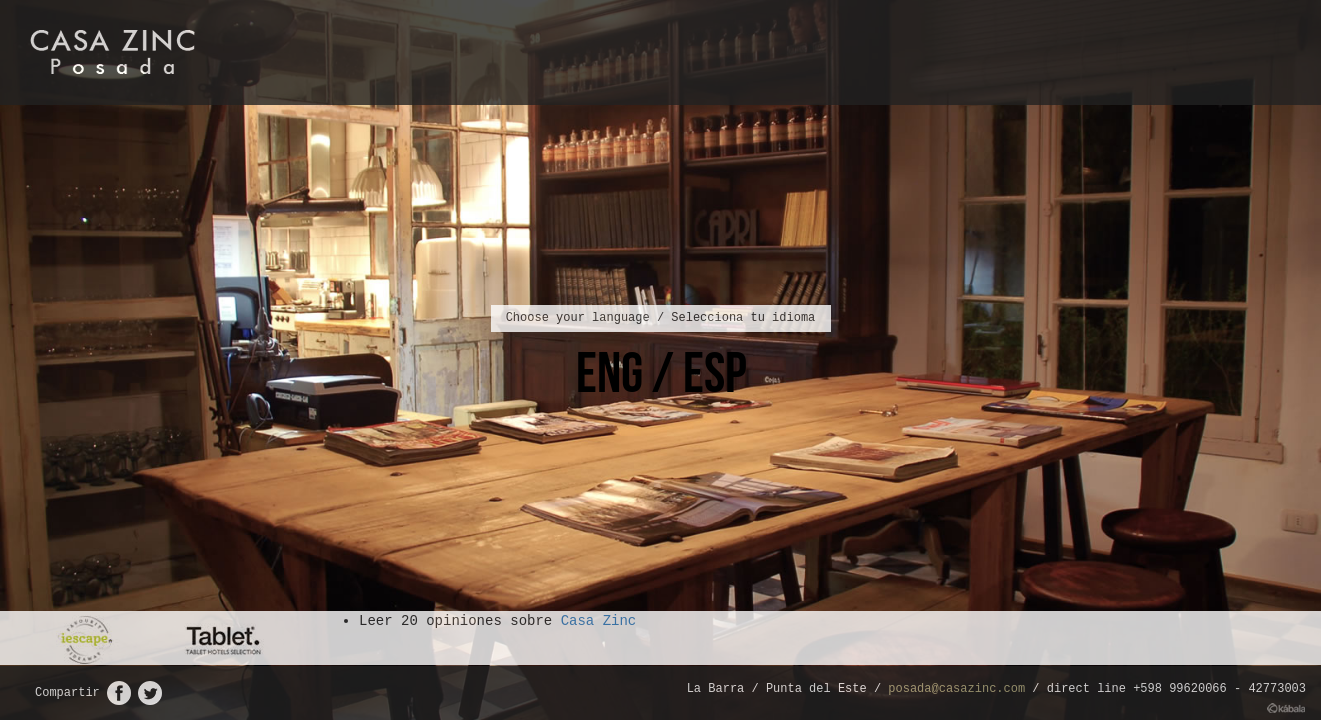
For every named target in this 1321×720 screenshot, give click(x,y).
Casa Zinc (599, 621)
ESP (714, 372)
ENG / (629, 372)
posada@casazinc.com (956, 689)
